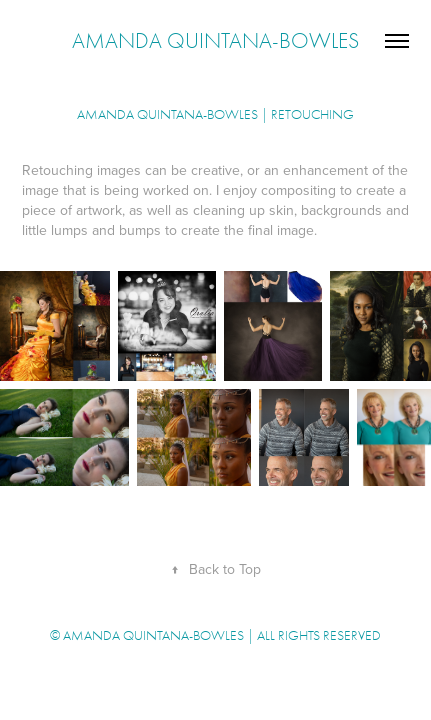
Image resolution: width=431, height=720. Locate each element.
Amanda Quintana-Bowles (215, 41)
